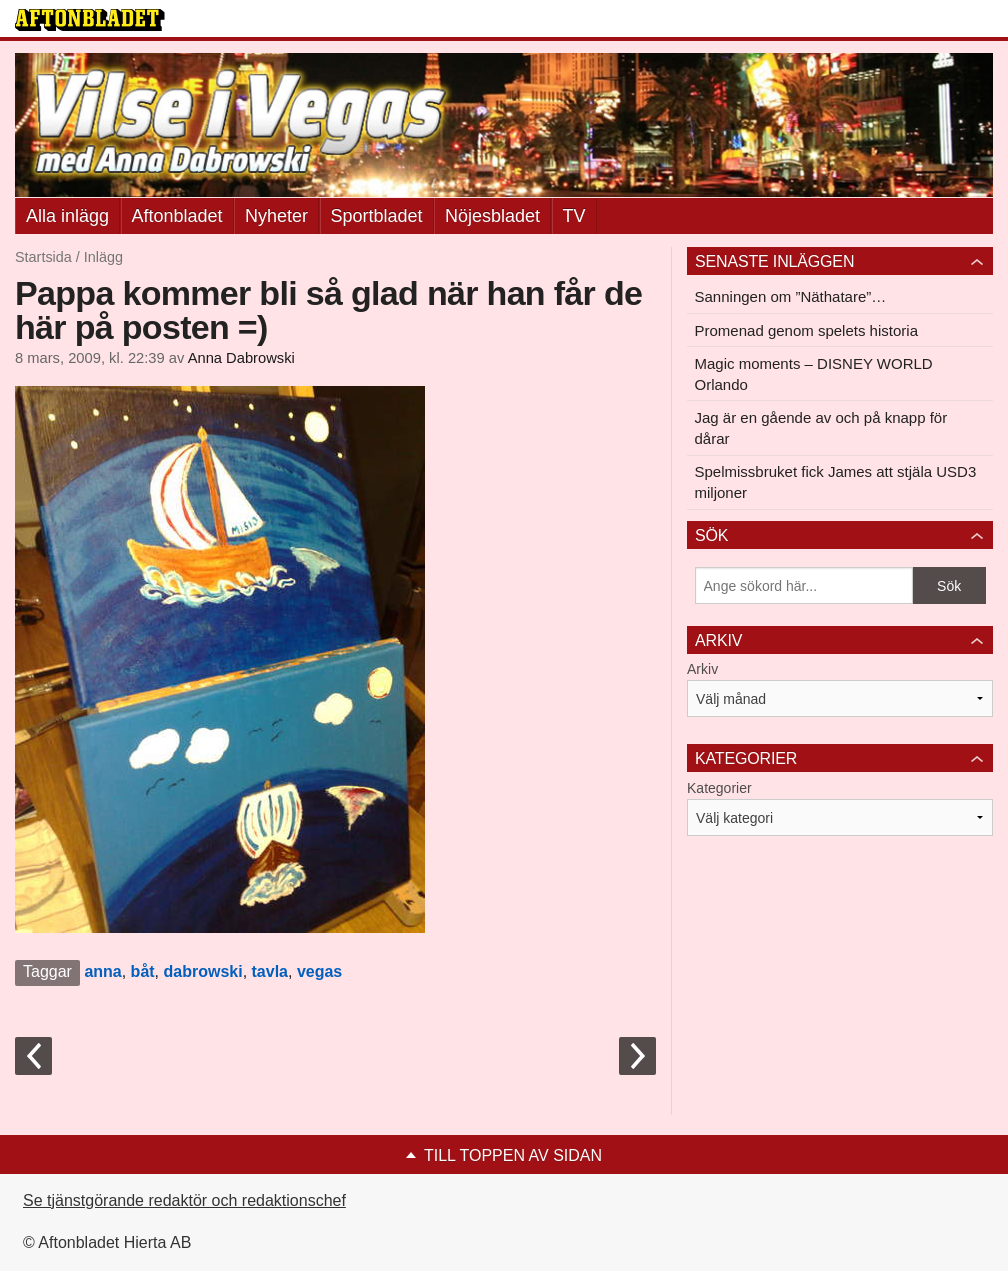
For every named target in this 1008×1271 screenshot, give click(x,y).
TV (574, 216)
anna (102, 971)
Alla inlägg (67, 216)
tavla (270, 971)
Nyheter (276, 216)
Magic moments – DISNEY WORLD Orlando (814, 374)
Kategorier (719, 788)
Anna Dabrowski (241, 358)
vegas (319, 971)
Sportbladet (377, 216)
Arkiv (702, 669)
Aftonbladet (177, 216)
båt (143, 971)
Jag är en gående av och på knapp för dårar (821, 428)
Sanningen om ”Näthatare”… (791, 296)
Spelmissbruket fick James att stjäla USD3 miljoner (836, 482)
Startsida (43, 257)
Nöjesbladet (492, 216)
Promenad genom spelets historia (806, 330)
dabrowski (203, 971)
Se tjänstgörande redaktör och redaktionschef (184, 1200)
